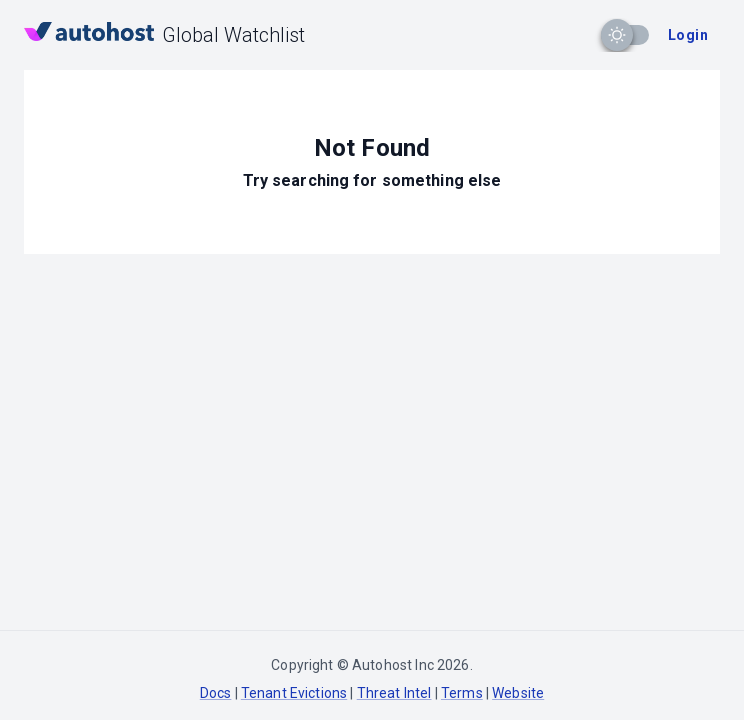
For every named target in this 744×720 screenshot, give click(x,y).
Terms (462, 693)
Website (518, 693)
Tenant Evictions (294, 693)
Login (688, 35)
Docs (216, 693)
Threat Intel (394, 693)
